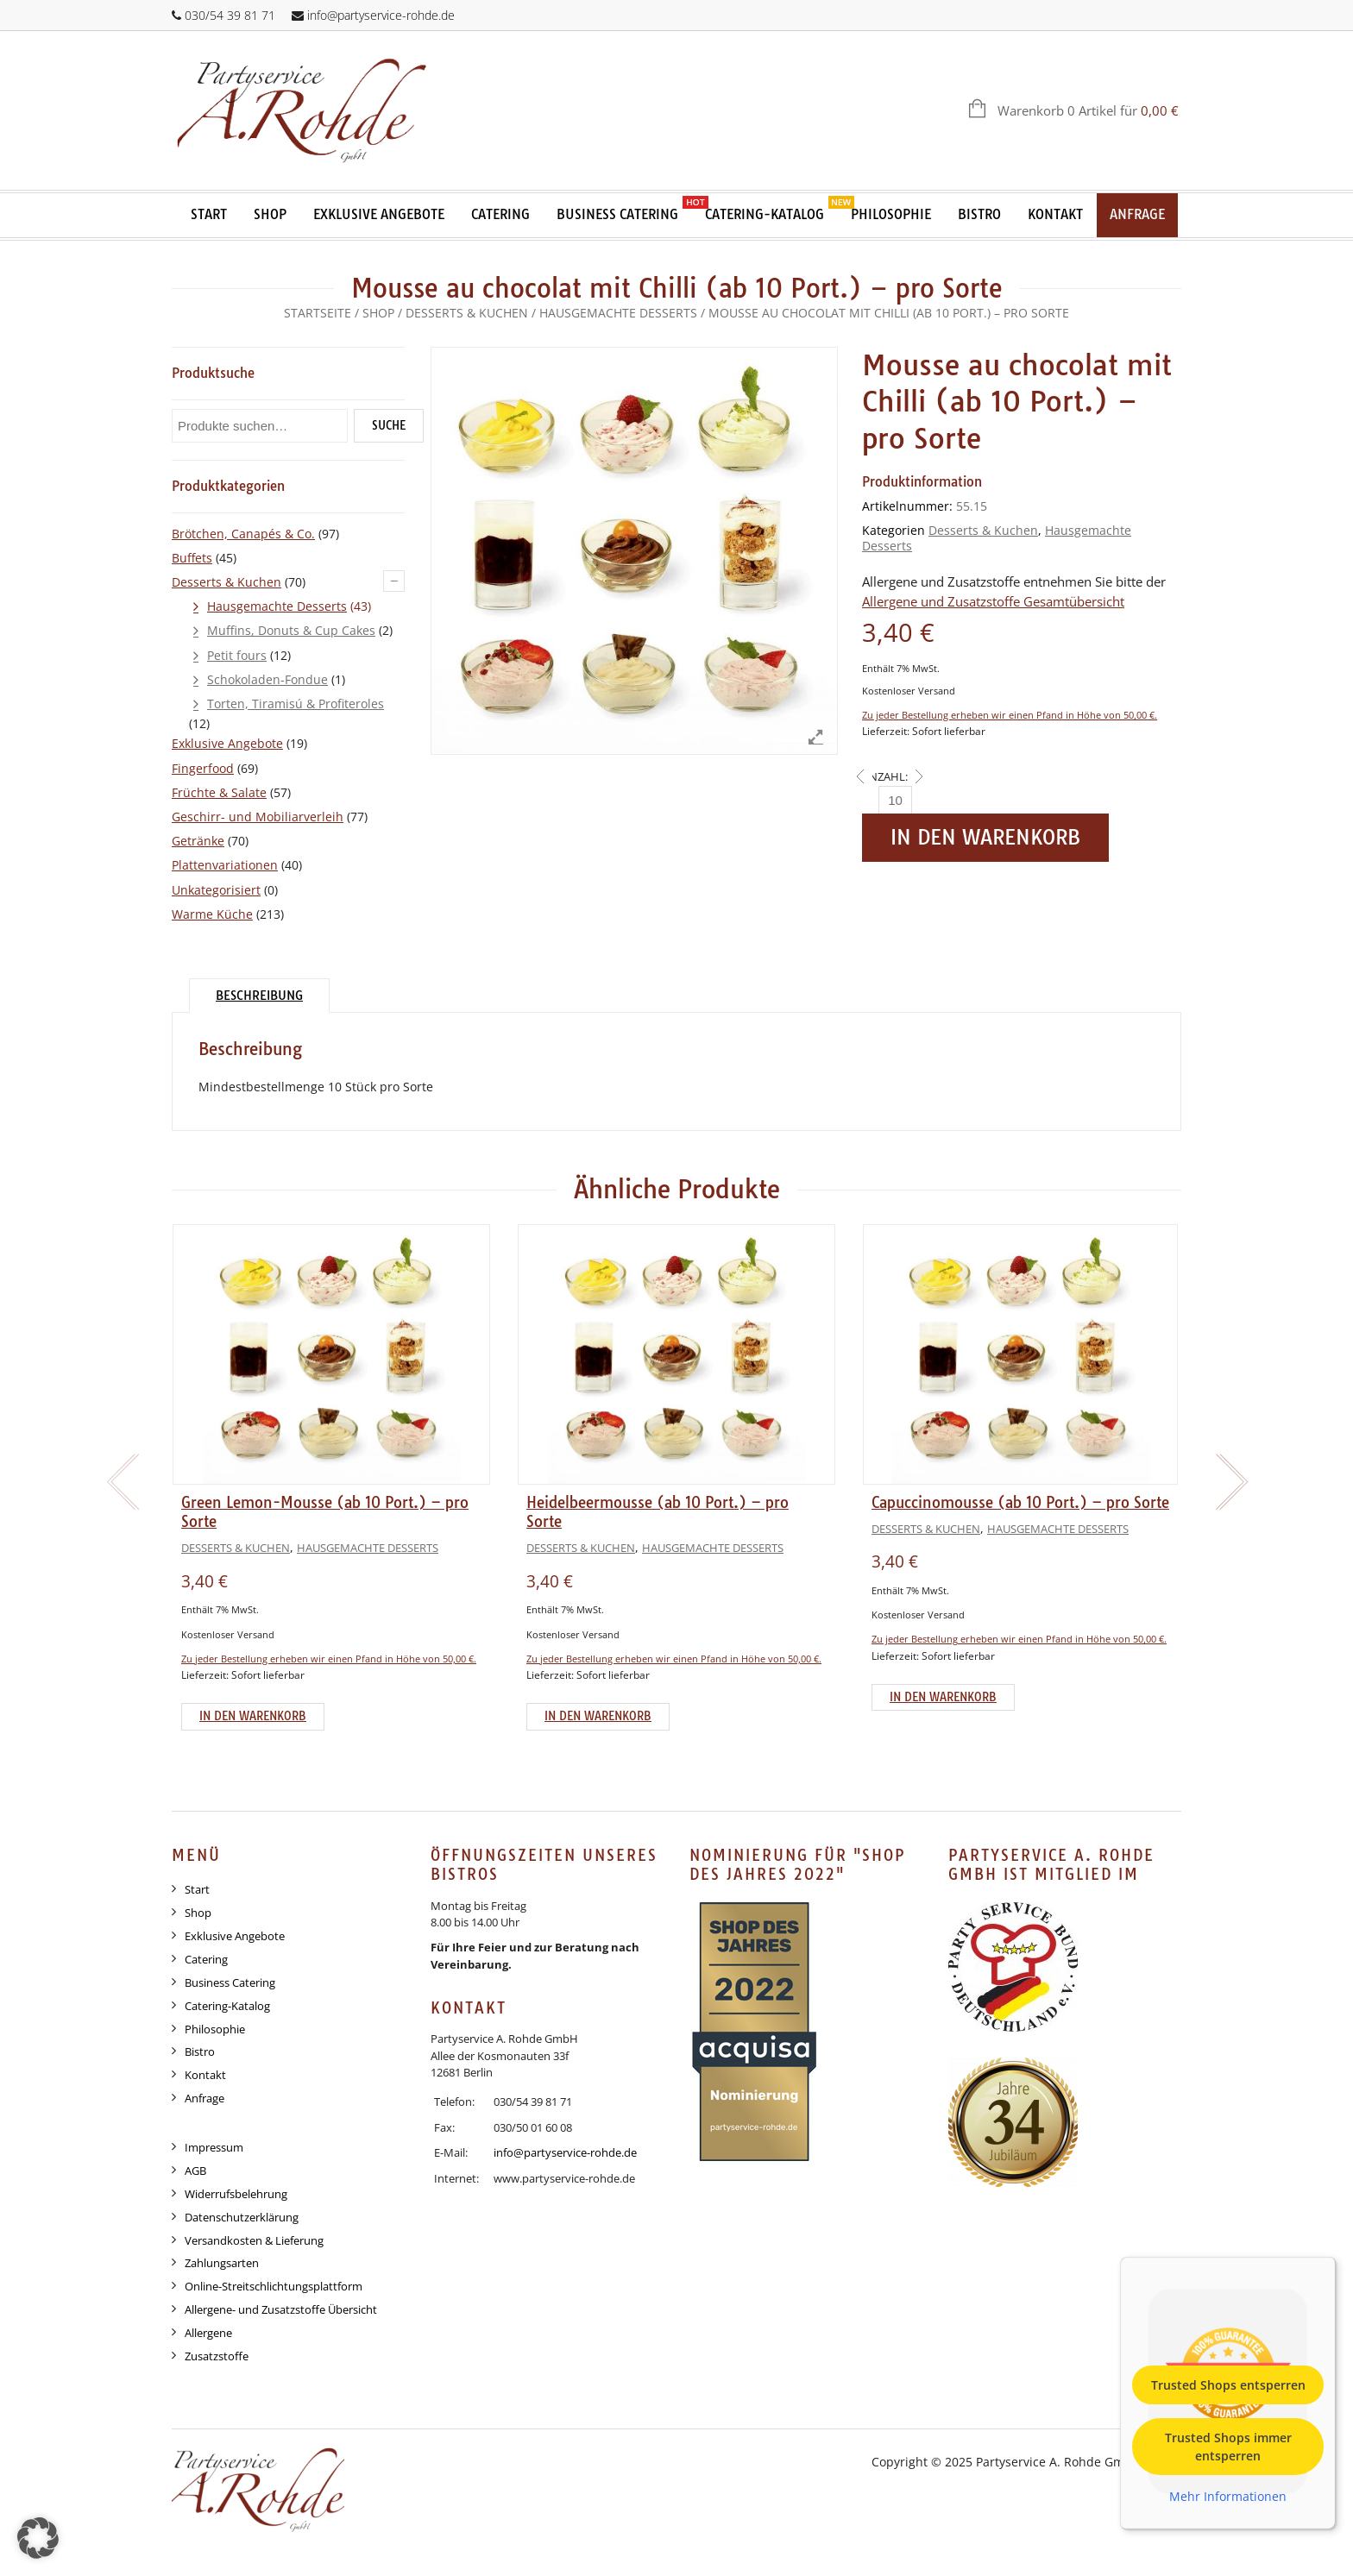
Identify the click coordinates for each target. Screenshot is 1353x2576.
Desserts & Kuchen (467, 313)
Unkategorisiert (216, 890)
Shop (270, 214)
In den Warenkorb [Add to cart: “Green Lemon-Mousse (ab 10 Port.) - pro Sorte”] (252, 1716)
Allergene (208, 2332)
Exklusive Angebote (378, 214)
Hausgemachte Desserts (618, 313)
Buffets (192, 558)
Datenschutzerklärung (242, 2217)
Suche (389, 425)
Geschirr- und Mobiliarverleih (257, 816)
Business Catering (617, 214)
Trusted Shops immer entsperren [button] (1228, 2445)
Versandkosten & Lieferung (254, 2240)
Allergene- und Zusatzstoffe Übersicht (281, 2309)
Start (209, 214)
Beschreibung (259, 995)
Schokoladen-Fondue (267, 679)
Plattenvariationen (225, 865)
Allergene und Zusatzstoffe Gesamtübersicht (993, 602)
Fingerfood (203, 768)
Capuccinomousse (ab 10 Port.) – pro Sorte (1020, 1502)
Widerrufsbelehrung (236, 2194)
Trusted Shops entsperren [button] (1228, 2384)
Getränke (198, 840)
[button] (38, 2538)
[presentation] (120, 1482)
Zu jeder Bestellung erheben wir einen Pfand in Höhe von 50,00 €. (1009, 714)
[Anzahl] (895, 800)
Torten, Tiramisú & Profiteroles (295, 703)
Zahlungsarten (222, 2263)
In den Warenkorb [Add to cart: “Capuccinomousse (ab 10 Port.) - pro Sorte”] (943, 1697)
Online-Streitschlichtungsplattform (273, 2286)
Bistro (979, 214)
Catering (500, 214)
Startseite (317, 313)
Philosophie (891, 214)
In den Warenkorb (985, 837)
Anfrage (1137, 214)
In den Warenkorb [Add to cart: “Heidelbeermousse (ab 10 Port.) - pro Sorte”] (597, 1716)
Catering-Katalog (764, 214)
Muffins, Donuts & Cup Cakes (291, 630)
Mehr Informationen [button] (1228, 2496)
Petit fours (237, 655)
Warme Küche (212, 914)
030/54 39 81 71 (230, 15)
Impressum (214, 2147)
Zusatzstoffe (217, 2356)
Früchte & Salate (219, 792)
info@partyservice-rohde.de (381, 15)
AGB (195, 2170)
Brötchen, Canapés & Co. (243, 533)
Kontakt (1055, 214)
